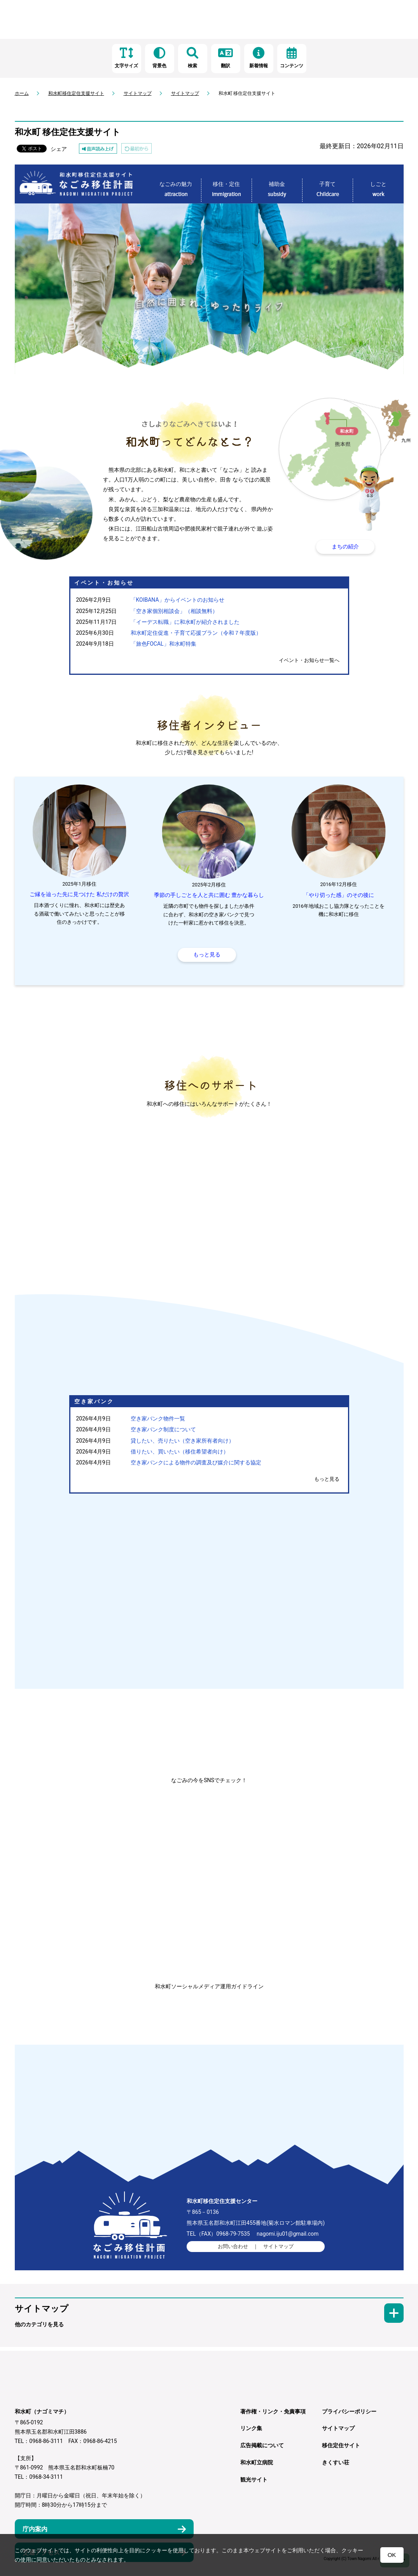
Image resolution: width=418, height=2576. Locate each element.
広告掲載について (262, 2446)
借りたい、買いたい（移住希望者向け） (180, 1451)
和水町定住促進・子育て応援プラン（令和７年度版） (196, 633)
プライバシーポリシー (349, 2411)
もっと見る (326, 1479)
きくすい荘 (335, 2463)
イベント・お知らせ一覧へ (309, 660)
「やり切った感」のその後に (338, 895)
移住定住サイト (341, 2446)
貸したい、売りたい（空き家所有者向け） (182, 1441)
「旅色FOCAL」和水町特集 (163, 644)
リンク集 (251, 2428)
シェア (59, 149)
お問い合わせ (233, 2247)
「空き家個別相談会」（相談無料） (174, 611)
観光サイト (254, 2480)
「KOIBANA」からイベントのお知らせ (177, 600)
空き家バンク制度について (163, 1430)
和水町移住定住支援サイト (76, 93)
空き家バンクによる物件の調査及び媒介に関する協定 (196, 1463)
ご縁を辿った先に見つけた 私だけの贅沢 (79, 894)
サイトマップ (138, 93)
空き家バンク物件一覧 (158, 1419)
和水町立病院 (256, 2463)
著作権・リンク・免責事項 (273, 2411)
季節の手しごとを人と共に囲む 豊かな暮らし (209, 895)
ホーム (22, 93)
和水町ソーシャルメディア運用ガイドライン (209, 1986)
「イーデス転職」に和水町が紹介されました (185, 622)
